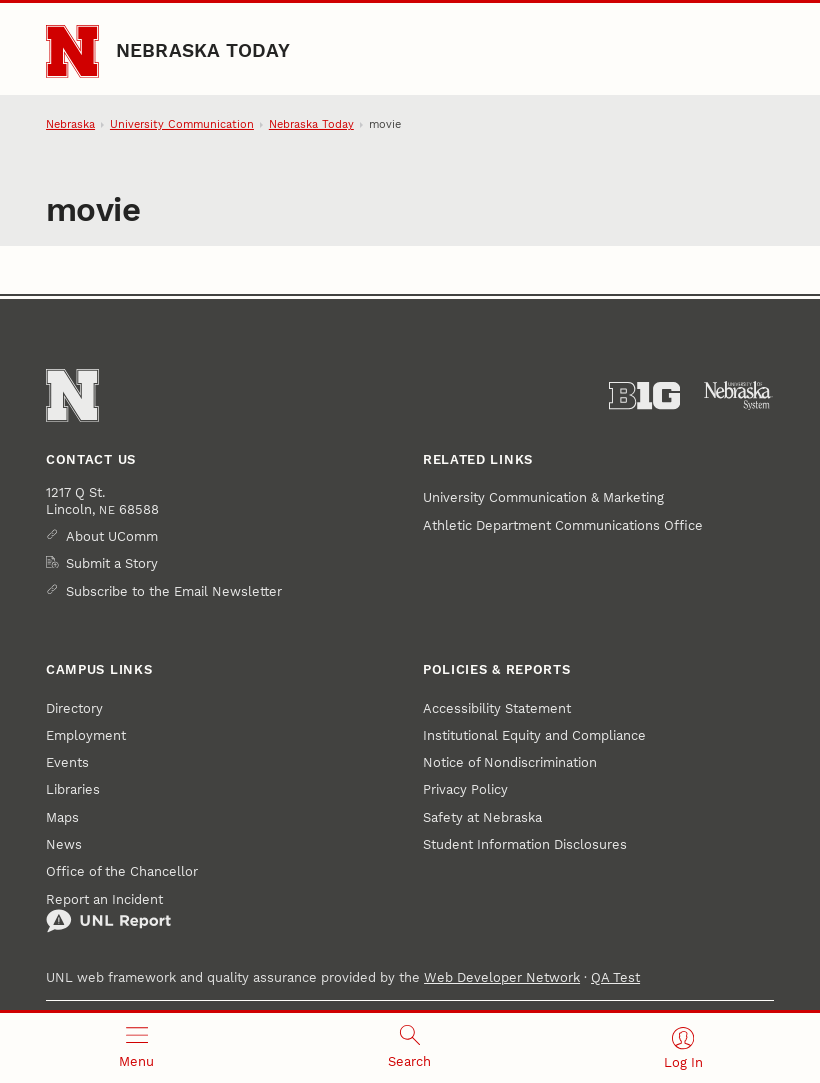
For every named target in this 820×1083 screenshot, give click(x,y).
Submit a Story (112, 563)
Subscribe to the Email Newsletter (174, 591)
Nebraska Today (203, 51)
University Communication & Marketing (543, 497)
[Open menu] (136, 1048)
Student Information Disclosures (525, 844)
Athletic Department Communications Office (563, 525)
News (64, 844)
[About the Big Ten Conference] (644, 396)
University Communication (182, 124)
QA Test (615, 977)
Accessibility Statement (497, 708)
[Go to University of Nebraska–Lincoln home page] (72, 51)
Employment (86, 735)
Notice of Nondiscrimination (510, 762)
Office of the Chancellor (122, 871)
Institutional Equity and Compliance (534, 735)
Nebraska (70, 124)
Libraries (73, 789)
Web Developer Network (502, 977)
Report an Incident (108, 913)
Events (67, 762)
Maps (62, 817)
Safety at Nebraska (482, 817)
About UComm (112, 536)
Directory (74, 708)
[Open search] (409, 1048)
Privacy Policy (465, 789)
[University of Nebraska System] (738, 396)
